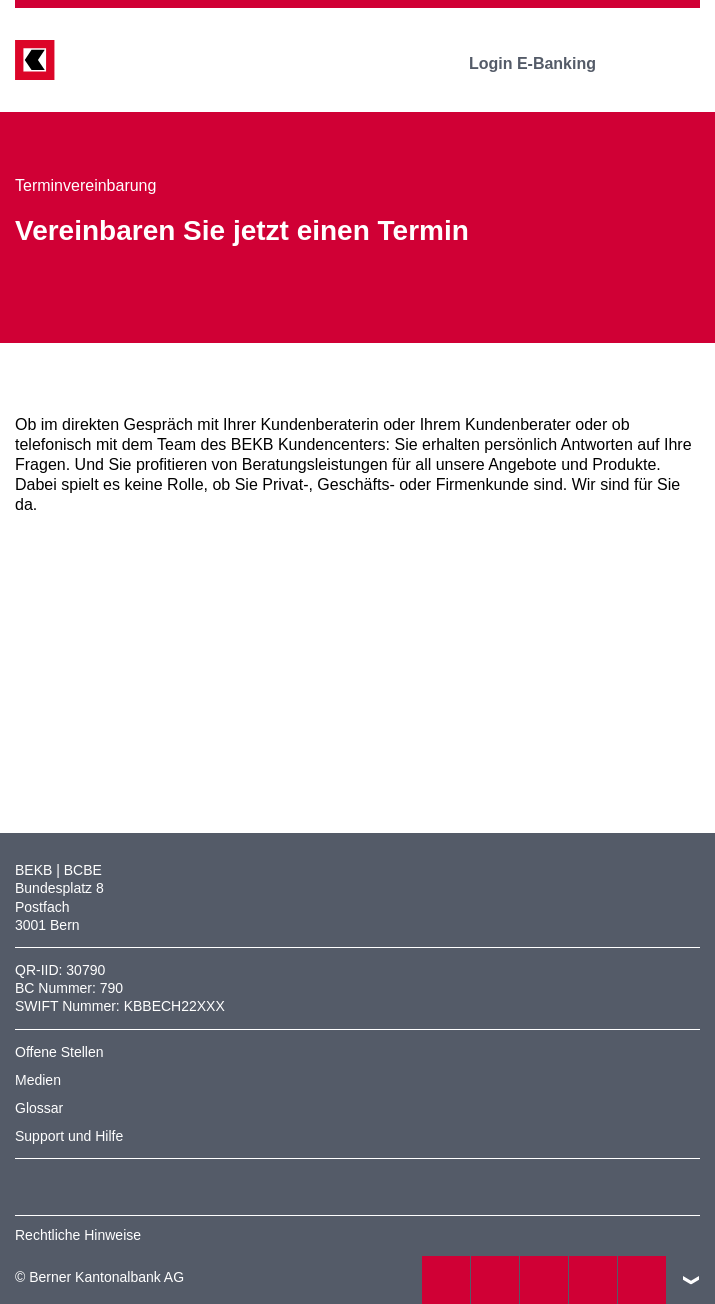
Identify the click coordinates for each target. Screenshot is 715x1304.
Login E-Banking (546, 63)
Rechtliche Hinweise (78, 1235)
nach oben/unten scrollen (691, 1280)
